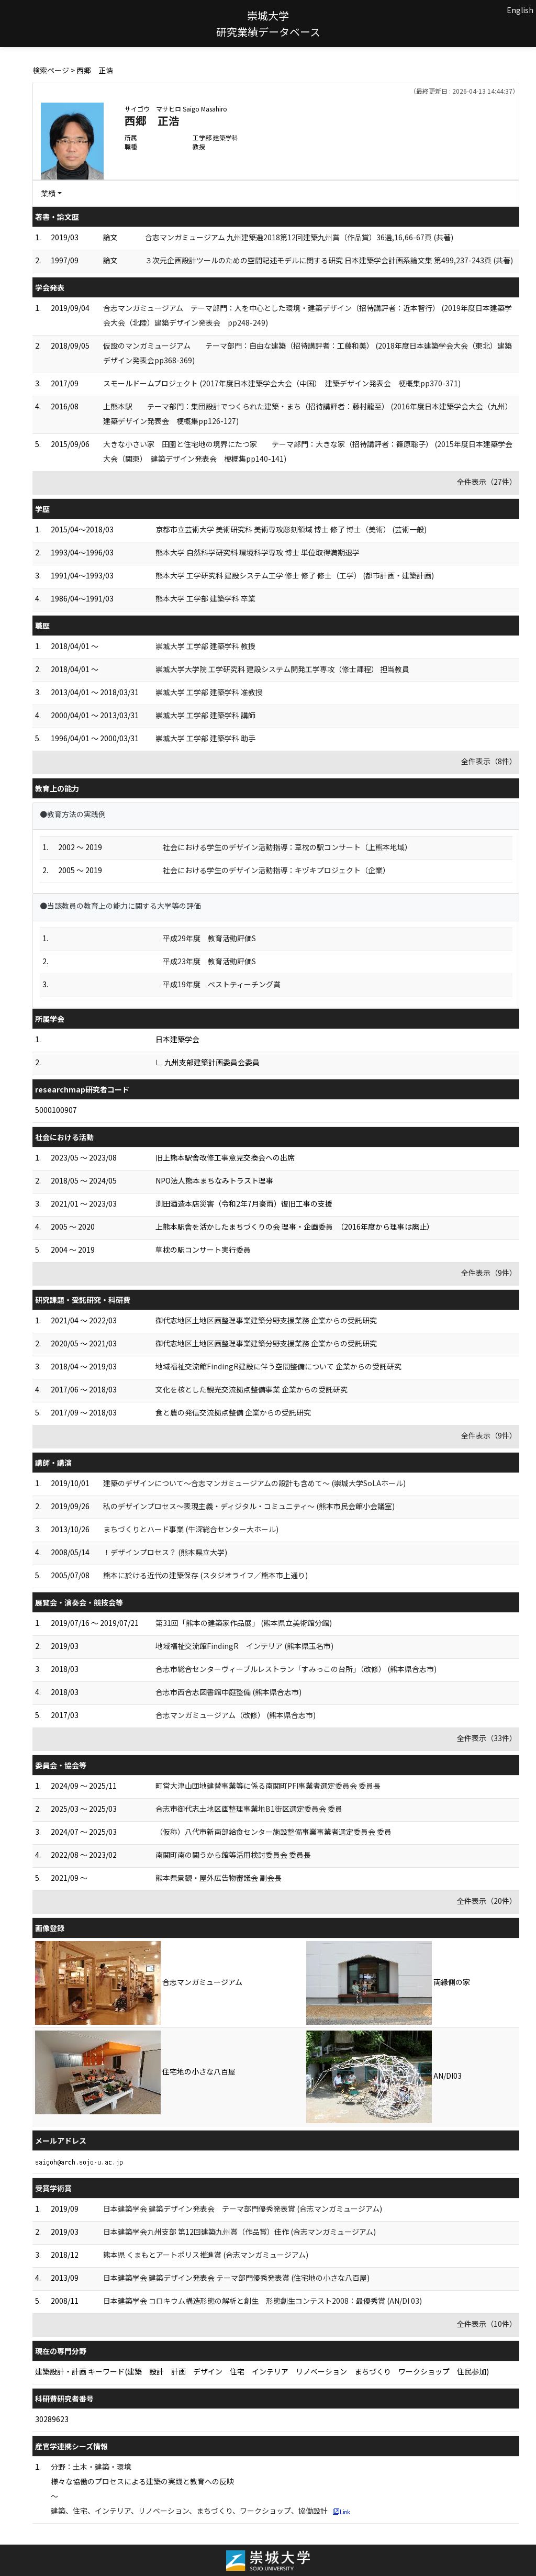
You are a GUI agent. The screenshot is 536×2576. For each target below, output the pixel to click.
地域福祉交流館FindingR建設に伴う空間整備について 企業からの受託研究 (278, 1366)
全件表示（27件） (487, 481)
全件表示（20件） (487, 1900)
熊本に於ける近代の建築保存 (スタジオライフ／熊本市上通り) (205, 1575)
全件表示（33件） (487, 1738)
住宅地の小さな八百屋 (199, 2071)
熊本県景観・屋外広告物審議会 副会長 (218, 1877)
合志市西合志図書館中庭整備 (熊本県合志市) (228, 1692)
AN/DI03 (447, 2075)
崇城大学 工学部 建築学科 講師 (205, 715)
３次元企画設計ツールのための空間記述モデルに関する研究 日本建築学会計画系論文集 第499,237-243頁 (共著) (329, 260)
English (520, 10)
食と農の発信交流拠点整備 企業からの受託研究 (233, 1412)
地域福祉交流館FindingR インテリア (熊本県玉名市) (244, 1646)
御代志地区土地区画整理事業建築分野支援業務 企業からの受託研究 (266, 1320)
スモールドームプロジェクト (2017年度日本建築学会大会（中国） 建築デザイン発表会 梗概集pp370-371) (282, 383)
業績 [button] (48, 193)
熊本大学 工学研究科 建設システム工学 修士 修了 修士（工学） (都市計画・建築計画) (294, 575)
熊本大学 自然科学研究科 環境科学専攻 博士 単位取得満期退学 (257, 552)
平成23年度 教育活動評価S (209, 961)
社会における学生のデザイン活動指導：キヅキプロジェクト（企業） (276, 870)
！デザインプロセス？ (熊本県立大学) (165, 1552)
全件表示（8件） (489, 761)
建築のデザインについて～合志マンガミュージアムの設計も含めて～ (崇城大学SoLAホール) (254, 1483)
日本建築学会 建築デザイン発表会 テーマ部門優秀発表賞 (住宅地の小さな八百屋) (236, 2277)
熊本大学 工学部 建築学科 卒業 (205, 598)
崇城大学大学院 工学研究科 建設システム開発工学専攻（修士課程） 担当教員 (282, 669)
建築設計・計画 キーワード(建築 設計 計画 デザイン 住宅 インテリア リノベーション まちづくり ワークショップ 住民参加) (262, 2371)
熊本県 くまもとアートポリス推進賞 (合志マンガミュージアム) (205, 2254)
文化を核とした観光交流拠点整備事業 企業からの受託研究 (251, 1389)
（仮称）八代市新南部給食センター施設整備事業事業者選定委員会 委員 (273, 1831)
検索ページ (50, 70)
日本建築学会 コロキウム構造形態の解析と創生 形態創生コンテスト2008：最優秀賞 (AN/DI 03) (262, 2300)
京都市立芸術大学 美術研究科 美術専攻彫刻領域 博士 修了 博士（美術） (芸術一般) (291, 529)
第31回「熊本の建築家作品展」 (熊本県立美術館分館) (243, 1623)
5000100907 (56, 1110)
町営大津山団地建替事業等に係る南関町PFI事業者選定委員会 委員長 (268, 1785)
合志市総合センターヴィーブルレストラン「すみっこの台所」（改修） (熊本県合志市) (296, 1669)
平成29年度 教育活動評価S (209, 938)
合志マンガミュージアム (202, 1982)
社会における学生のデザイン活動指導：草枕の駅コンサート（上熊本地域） (287, 847)
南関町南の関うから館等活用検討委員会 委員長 (233, 1854)
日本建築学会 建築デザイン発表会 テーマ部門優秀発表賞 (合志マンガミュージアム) (242, 2208)
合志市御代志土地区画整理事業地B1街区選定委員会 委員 (248, 1808)
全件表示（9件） (489, 1272)
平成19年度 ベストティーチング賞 (222, 984)
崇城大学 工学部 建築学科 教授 (205, 646)
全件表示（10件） (487, 2323)
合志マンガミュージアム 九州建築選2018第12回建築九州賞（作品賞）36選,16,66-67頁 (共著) (299, 237)
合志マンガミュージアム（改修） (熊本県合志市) (235, 1715)
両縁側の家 (451, 1982)
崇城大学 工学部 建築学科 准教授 (209, 692)
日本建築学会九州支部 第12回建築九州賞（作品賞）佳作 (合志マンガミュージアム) (239, 2231)
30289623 (52, 2419)
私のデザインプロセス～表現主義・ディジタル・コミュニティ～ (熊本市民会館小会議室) (249, 1506)
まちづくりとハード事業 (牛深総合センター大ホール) (190, 1529)
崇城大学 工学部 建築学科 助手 (205, 738)
